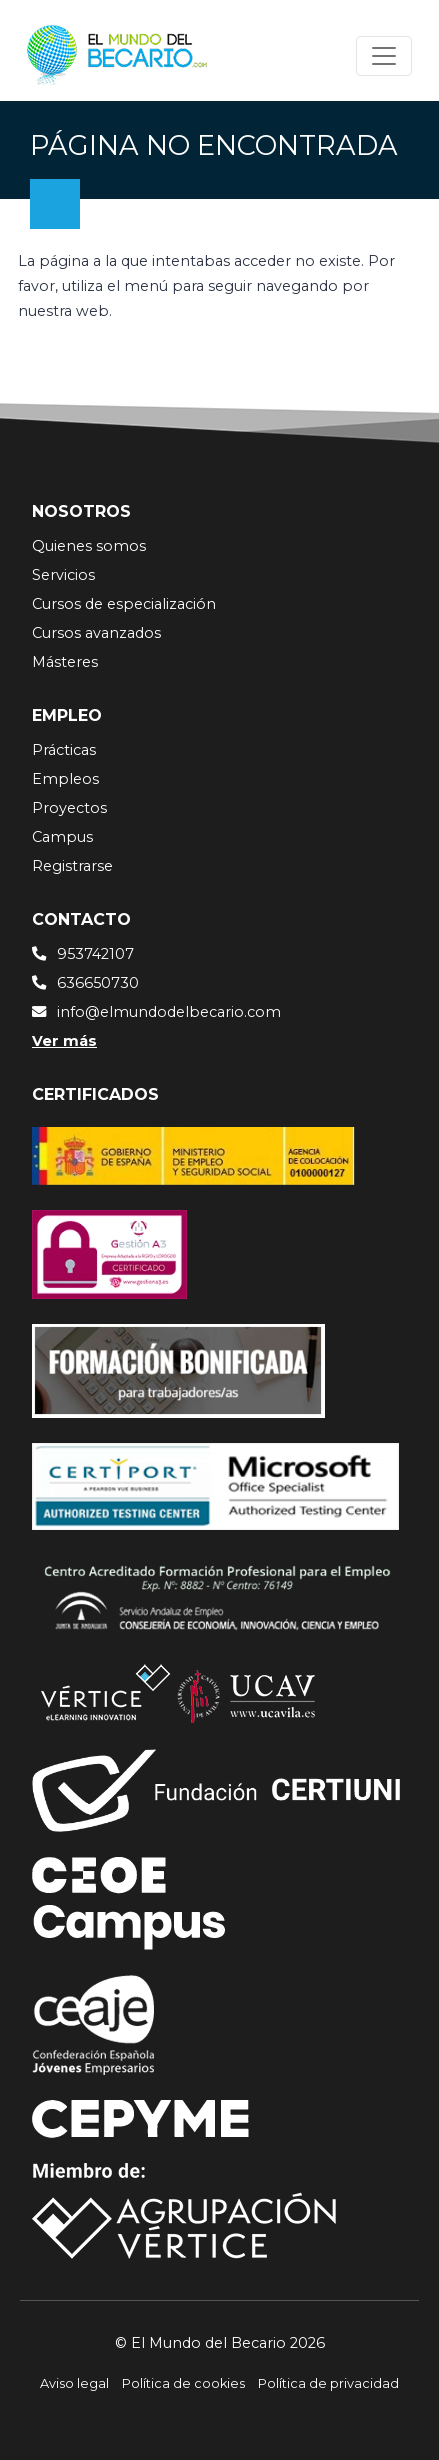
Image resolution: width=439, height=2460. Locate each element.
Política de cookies (183, 2383)
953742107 (95, 954)
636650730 (98, 983)
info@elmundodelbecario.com (169, 1012)
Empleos (65, 779)
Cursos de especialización (124, 604)
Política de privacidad (328, 2383)
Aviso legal (74, 2383)
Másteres (65, 662)
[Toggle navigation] (384, 56)
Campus (62, 837)
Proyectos (69, 808)
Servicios (63, 575)
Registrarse (72, 866)
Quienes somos (89, 546)
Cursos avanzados (96, 633)
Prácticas (64, 750)
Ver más (64, 1041)
